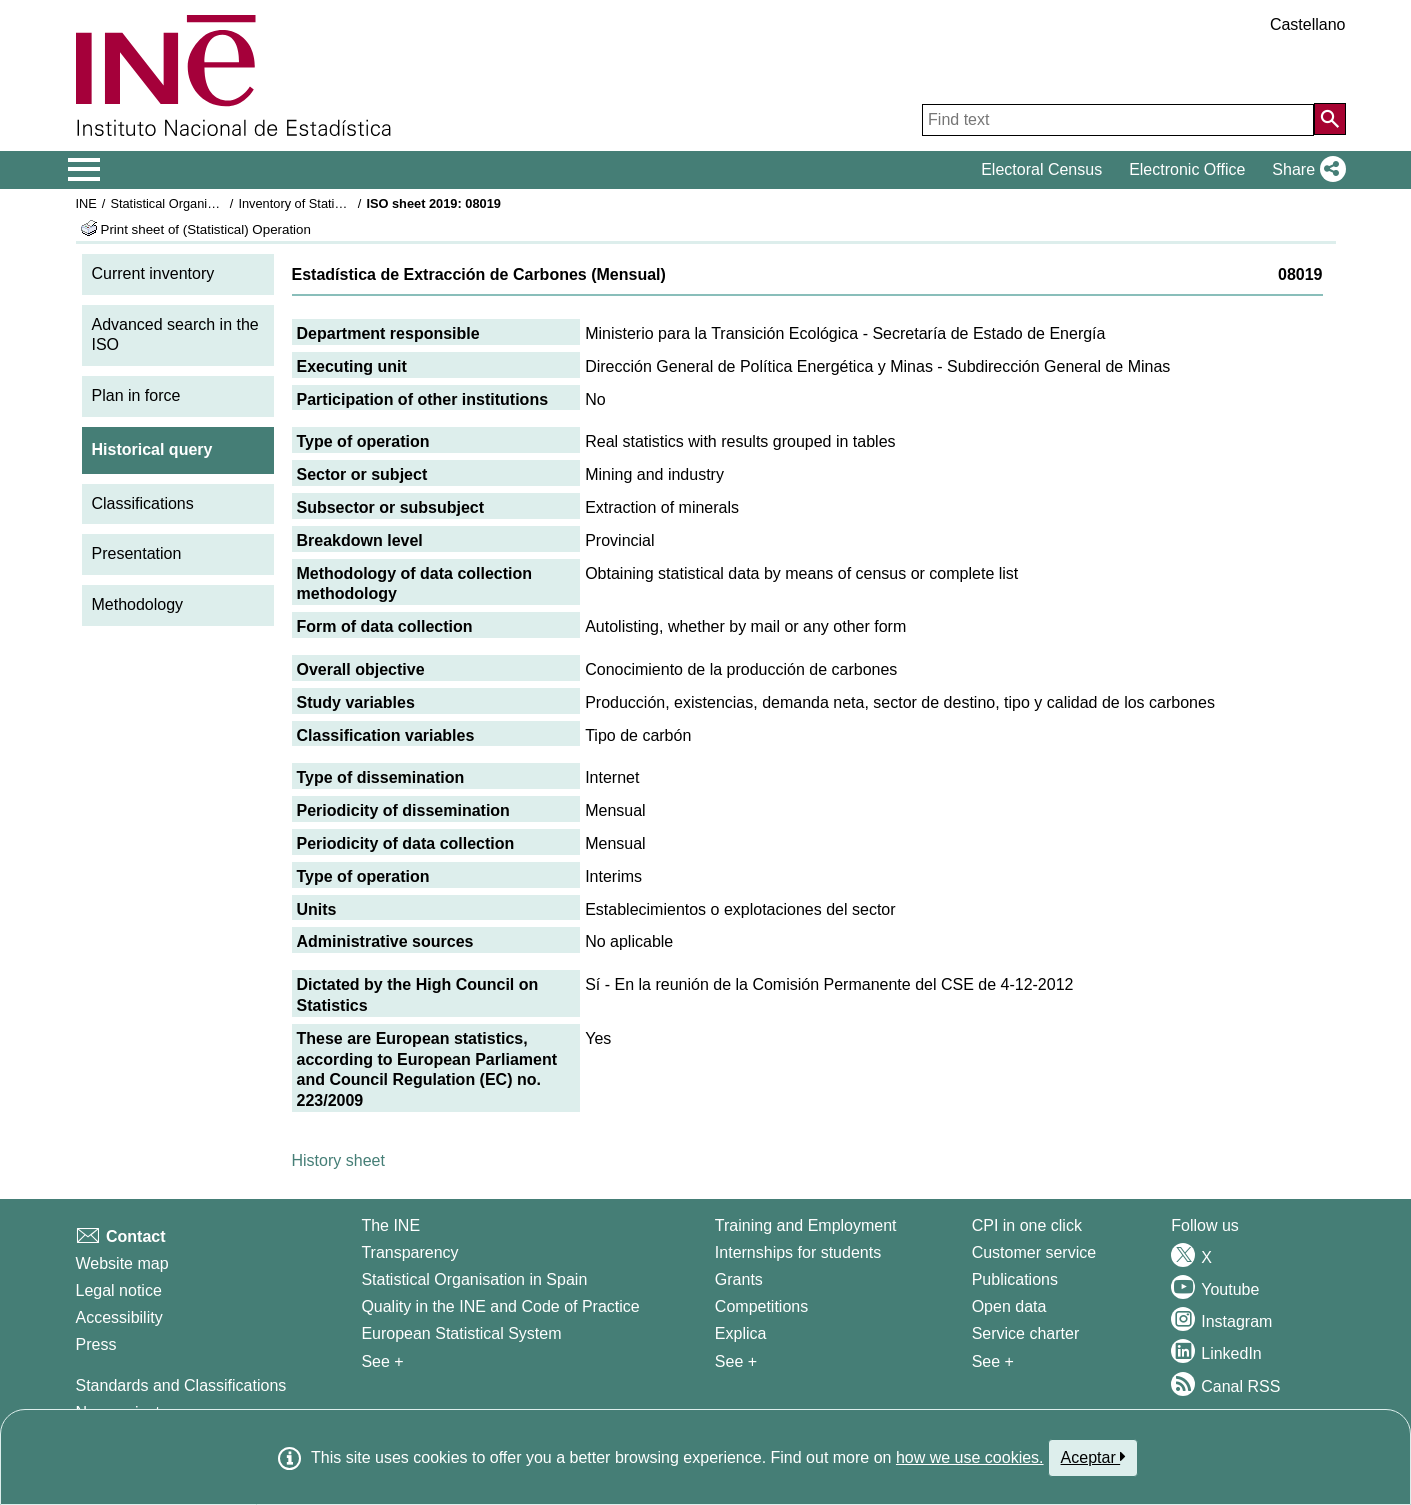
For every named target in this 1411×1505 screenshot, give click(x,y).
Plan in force (136, 395)
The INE (390, 1225)
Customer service (1034, 1252)
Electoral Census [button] (1041, 169)
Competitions (761, 1306)
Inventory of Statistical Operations (333, 203)
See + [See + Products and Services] (993, 1361)
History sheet (338, 1160)
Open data (1009, 1306)
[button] (1304, 170)
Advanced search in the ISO (175, 335)
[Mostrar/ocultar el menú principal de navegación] (84, 170)
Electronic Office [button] (1187, 169)
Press (96, 1344)
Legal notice (119, 1290)
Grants (739, 1279)
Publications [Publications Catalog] (1015, 1279)
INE (86, 203)
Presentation (137, 553)
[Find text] (1118, 120)
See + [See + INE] (382, 1361)
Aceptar (1093, 1457)
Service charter (1026, 1333)
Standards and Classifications (181, 1385)
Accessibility (119, 1317)
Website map (122, 1263)
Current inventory (153, 273)
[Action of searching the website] (1330, 119)
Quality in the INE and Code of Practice (500, 1306)
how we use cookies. (970, 1457)
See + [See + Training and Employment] (736, 1361)
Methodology (138, 604)
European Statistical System (461, 1333)
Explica (741, 1333)
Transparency (409, 1252)
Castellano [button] (1308, 24)
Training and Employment (806, 1225)
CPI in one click (1027, 1225)
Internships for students (798, 1252)
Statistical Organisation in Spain (200, 203)
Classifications (143, 503)
